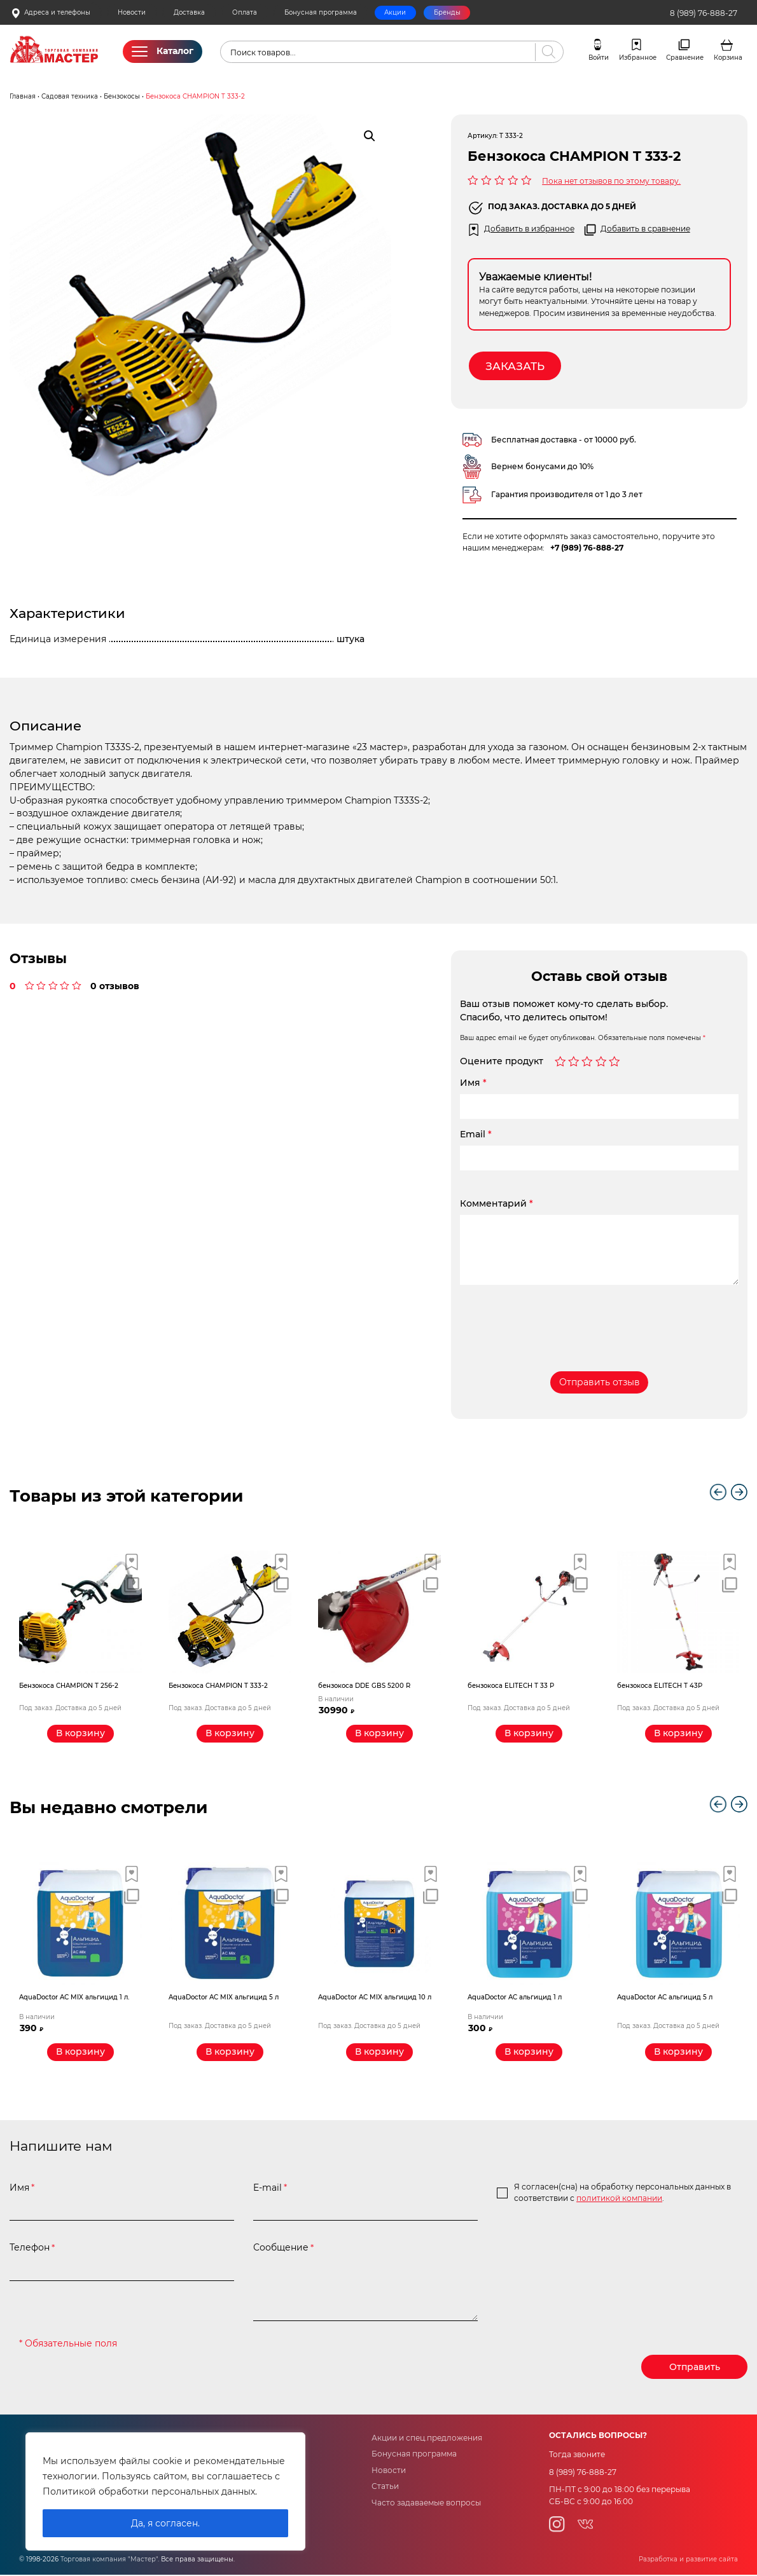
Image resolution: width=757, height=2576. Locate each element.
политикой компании (619, 2199)
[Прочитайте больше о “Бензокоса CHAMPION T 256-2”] (80, 1734)
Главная (23, 96)
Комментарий (496, 1204)
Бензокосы (122, 96)
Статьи (385, 2487)
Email (476, 1135)
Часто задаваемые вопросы (426, 2503)
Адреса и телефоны (50, 12)
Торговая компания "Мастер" (109, 2560)
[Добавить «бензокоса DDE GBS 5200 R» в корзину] (379, 1734)
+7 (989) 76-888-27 (586, 548)
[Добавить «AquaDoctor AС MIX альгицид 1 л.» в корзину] (80, 2053)
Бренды (447, 12)
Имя (473, 1083)
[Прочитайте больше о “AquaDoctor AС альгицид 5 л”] (678, 2053)
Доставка (189, 12)
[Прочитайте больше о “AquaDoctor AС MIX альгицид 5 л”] (230, 2053)
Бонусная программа (320, 12)
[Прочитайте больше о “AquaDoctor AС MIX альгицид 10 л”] (379, 2053)
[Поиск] (546, 52)
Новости (132, 12)
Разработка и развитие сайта (688, 2560)
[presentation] (556, 1319)
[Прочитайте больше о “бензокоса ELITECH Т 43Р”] (678, 1734)
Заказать (515, 366)
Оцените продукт (501, 1062)
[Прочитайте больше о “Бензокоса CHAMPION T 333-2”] (230, 1734)
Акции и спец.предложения (427, 2439)
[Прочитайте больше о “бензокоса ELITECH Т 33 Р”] (529, 1734)
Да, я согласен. (165, 2523)
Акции (395, 12)
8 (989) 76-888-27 (703, 13)
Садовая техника (69, 96)
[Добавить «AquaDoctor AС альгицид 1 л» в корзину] (529, 2053)
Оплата (244, 12)
